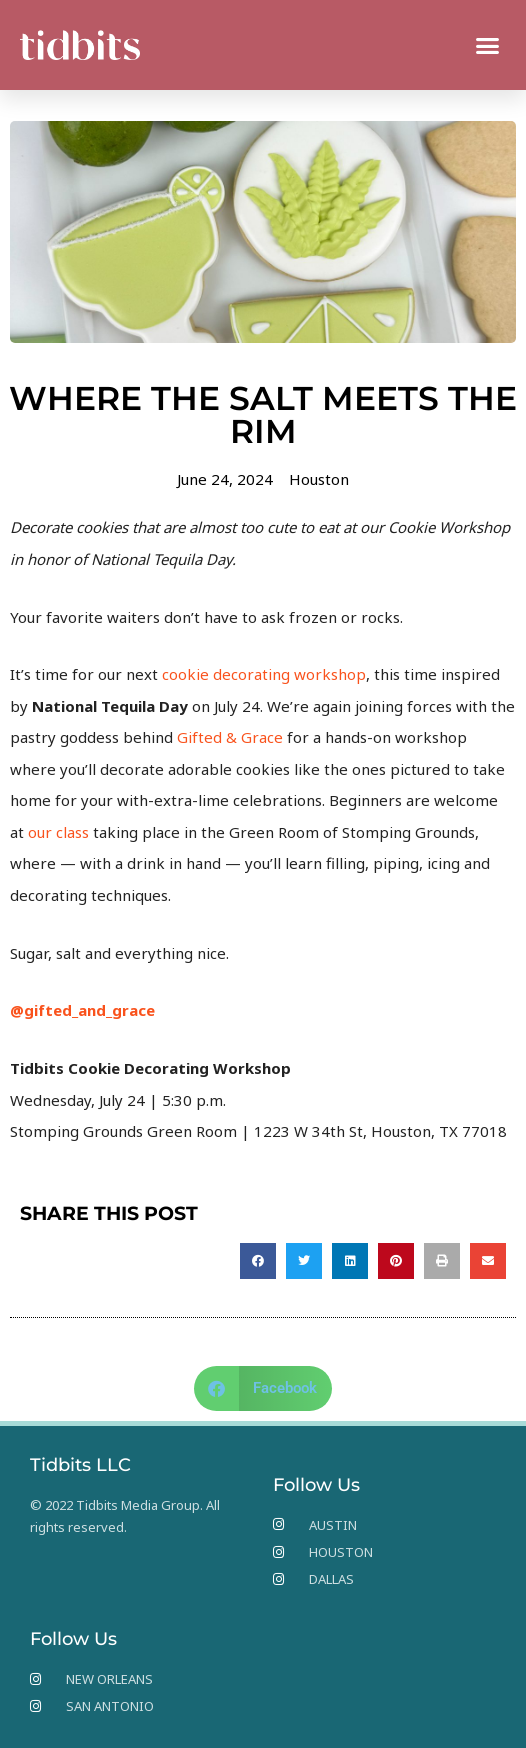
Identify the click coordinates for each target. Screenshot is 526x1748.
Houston (319, 479)
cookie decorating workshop (264, 674)
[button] (488, 45)
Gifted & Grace (230, 737)
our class (58, 832)
